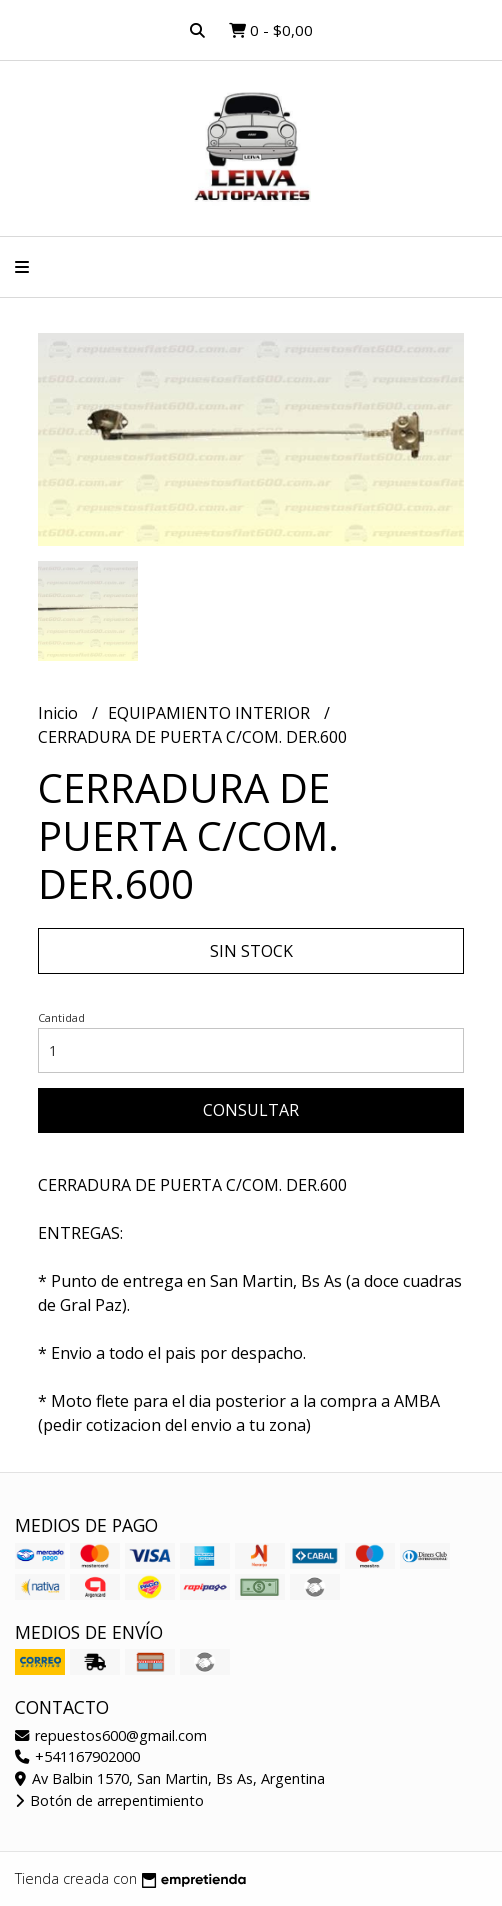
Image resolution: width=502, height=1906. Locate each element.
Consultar (251, 1110)
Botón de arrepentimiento (109, 1800)
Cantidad (61, 1017)
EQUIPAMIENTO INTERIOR (211, 713)
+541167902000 (77, 1756)
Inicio (60, 713)
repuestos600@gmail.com (111, 1735)
